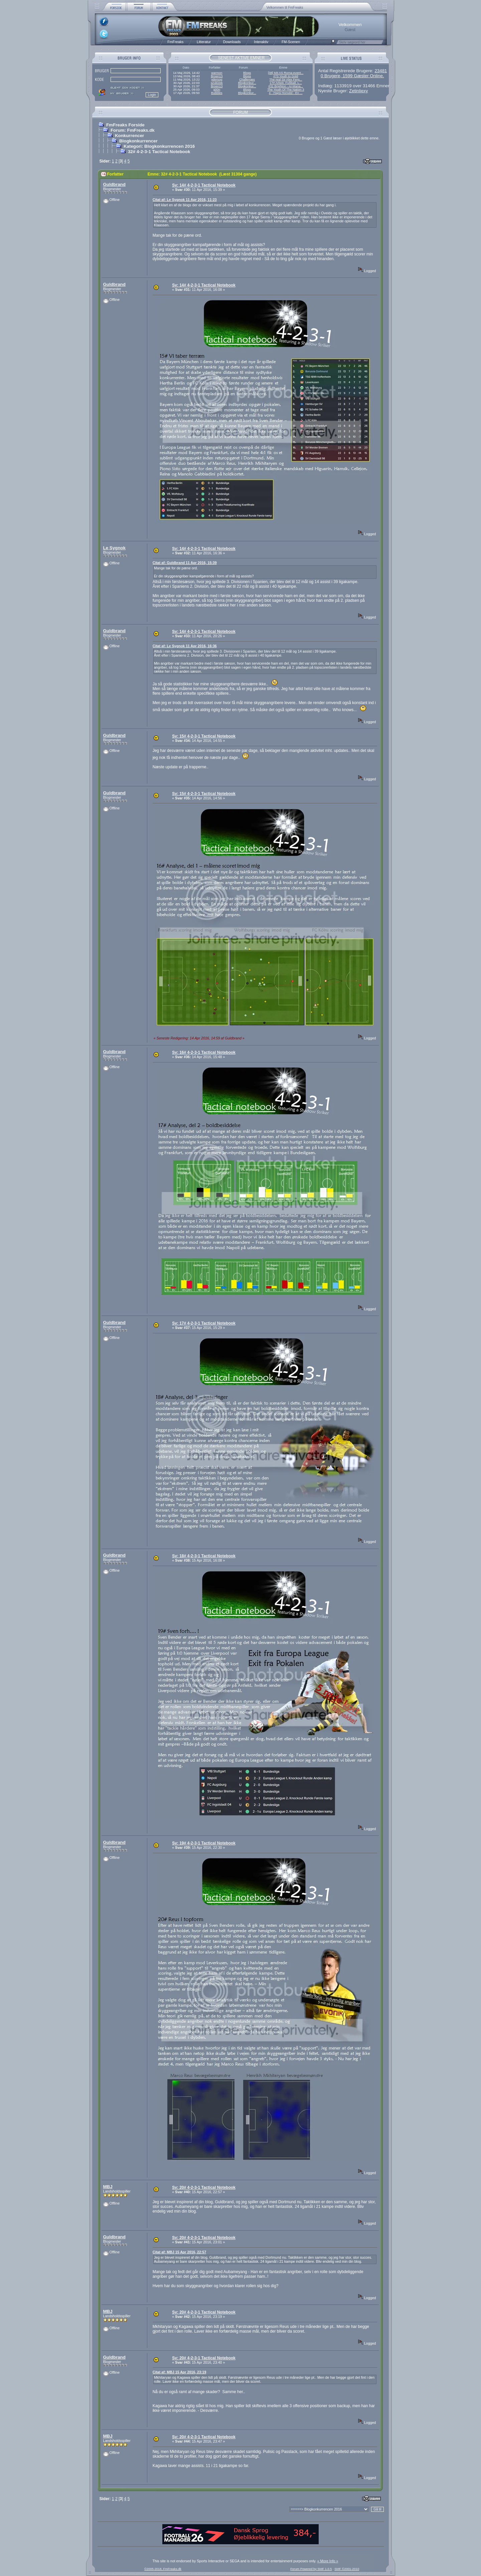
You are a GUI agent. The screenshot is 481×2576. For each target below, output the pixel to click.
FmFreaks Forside (125, 124)
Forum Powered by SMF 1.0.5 (311, 2569)
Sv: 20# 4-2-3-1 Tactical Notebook (203, 2187)
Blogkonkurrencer (138, 140)
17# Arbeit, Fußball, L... (286, 83)
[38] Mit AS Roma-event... (285, 73)
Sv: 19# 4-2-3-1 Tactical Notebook (203, 1843)
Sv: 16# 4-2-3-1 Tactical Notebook (203, 1052)
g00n (216, 89)
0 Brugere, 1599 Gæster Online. (352, 75)
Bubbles (216, 93)
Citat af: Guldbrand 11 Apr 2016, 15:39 (185, 563)
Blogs (247, 73)
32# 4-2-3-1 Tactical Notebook (159, 151)
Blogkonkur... (247, 83)
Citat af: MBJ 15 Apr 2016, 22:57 (179, 2252)
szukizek (217, 83)
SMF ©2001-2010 (346, 2569)
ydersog (216, 79)
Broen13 (216, 76)
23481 (380, 70)
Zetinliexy (358, 90)
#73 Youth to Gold (285, 76)
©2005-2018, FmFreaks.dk (162, 2569)
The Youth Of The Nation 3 (285, 89)
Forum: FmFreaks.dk (133, 130)
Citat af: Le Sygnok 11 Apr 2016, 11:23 (185, 200)
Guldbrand (114, 184)
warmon (216, 73)
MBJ (108, 2186)
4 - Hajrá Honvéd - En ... (286, 93)
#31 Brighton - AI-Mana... (285, 86)
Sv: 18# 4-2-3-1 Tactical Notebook (203, 1556)
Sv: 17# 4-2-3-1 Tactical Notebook (203, 1323)
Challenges (247, 79)
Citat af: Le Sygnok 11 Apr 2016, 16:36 (185, 646)
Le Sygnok (114, 547)
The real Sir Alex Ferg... (285, 79)
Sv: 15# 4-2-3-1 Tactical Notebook (203, 736)
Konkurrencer (129, 135)
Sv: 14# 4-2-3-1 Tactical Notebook (203, 185)
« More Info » (327, 2561)
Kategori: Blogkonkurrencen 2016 (159, 146)
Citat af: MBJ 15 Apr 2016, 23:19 (179, 2372)
